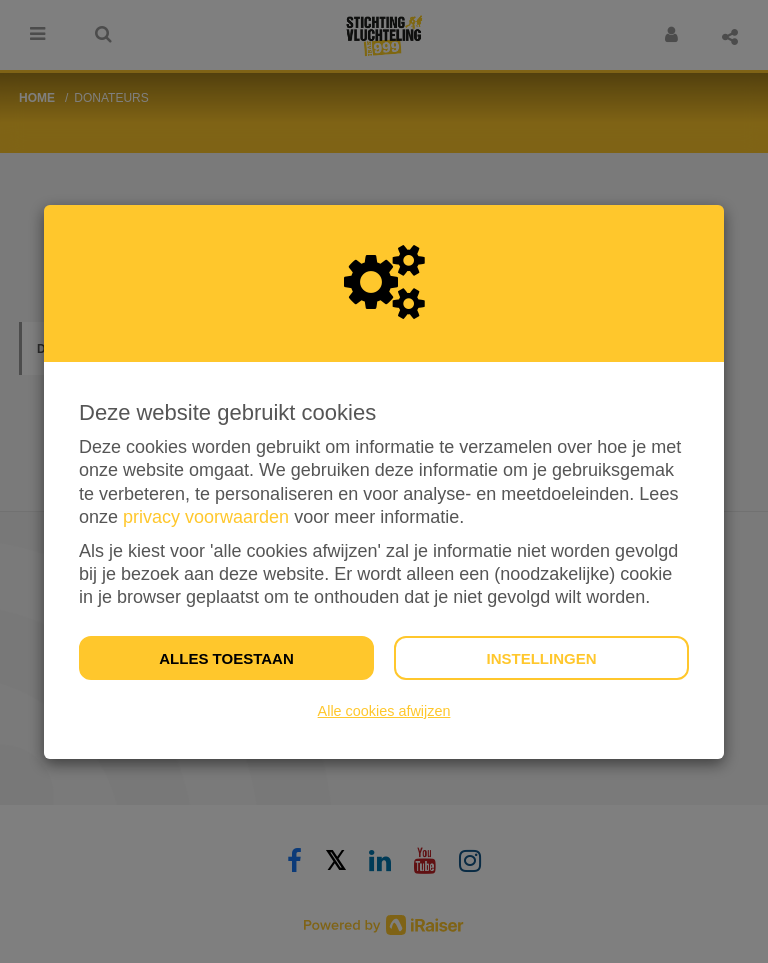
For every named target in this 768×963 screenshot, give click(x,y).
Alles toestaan (226, 658)
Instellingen (541, 658)
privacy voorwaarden (206, 517)
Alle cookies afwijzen (384, 711)
